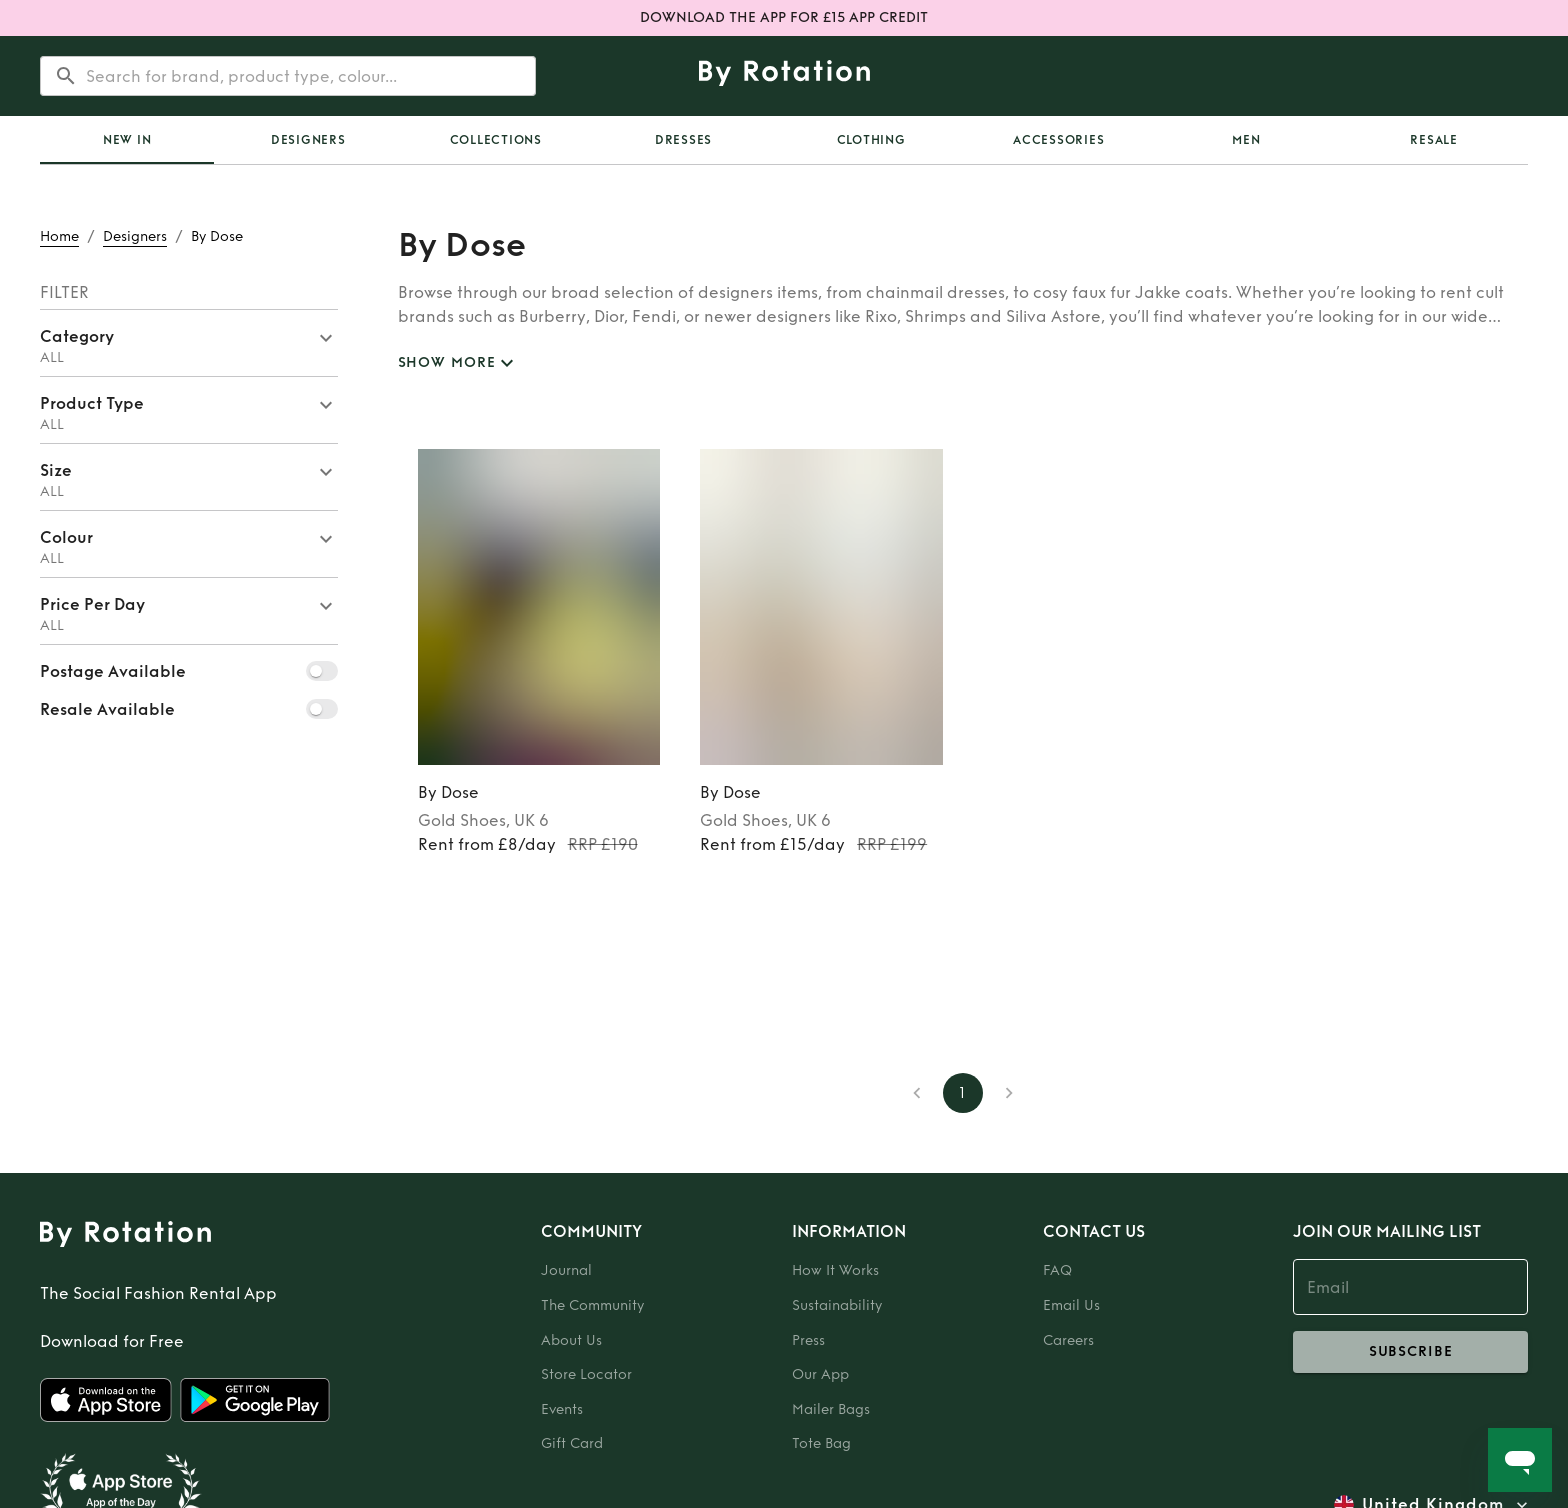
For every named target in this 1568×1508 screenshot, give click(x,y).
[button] (189, 343)
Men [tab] (1246, 140)
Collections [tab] (496, 140)
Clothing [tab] (871, 140)
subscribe (1410, 1352)
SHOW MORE (459, 363)
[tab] (127, 140)
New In (127, 140)
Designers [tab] (308, 140)
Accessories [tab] (1058, 140)
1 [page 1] (963, 1093)
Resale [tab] (1434, 140)
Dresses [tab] (683, 140)
